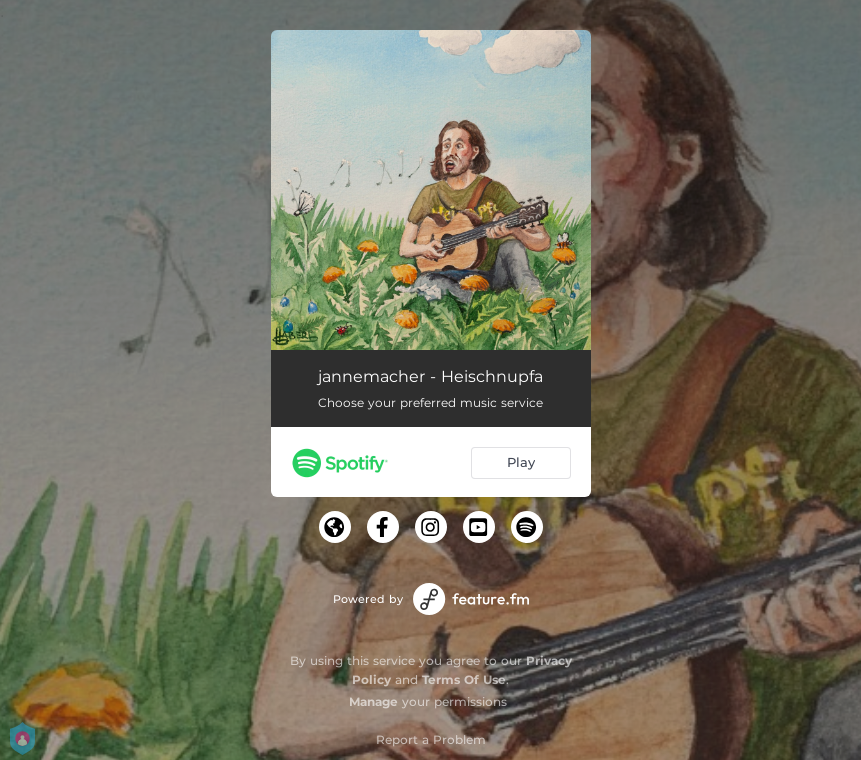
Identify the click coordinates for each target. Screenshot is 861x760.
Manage (373, 701)
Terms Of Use (464, 679)
